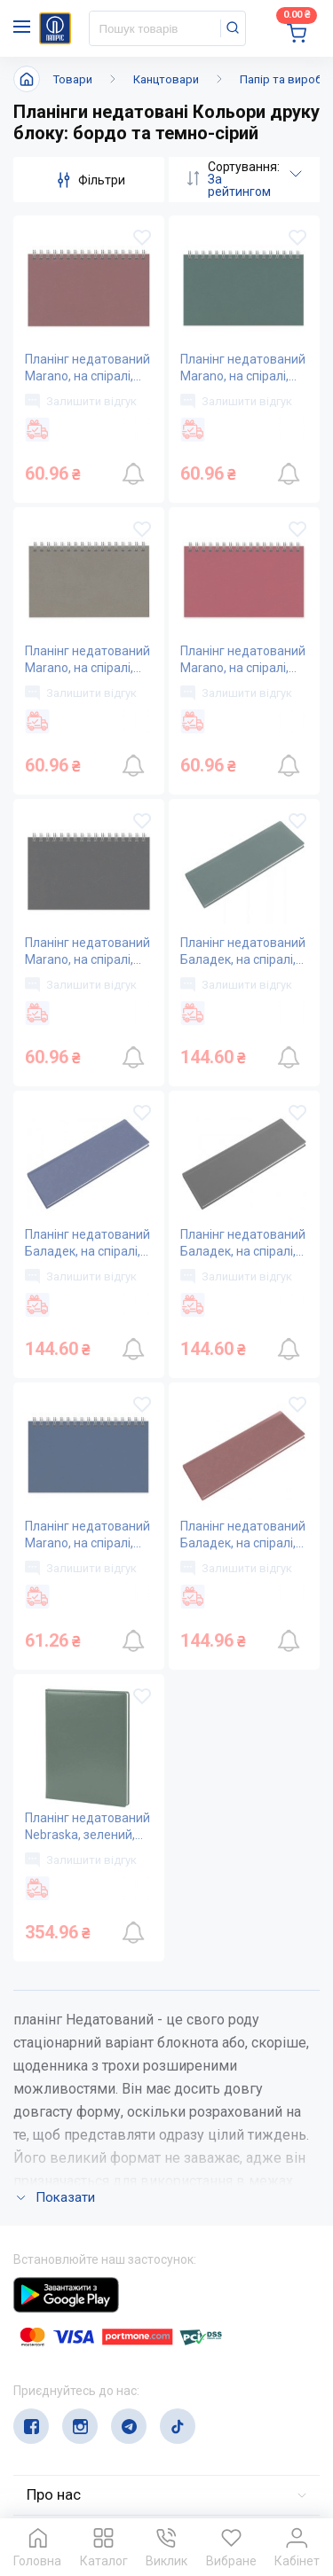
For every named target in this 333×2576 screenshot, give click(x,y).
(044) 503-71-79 (95, 2364)
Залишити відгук (81, 401)
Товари (72, 79)
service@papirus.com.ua (99, 2399)
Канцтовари (166, 79)
